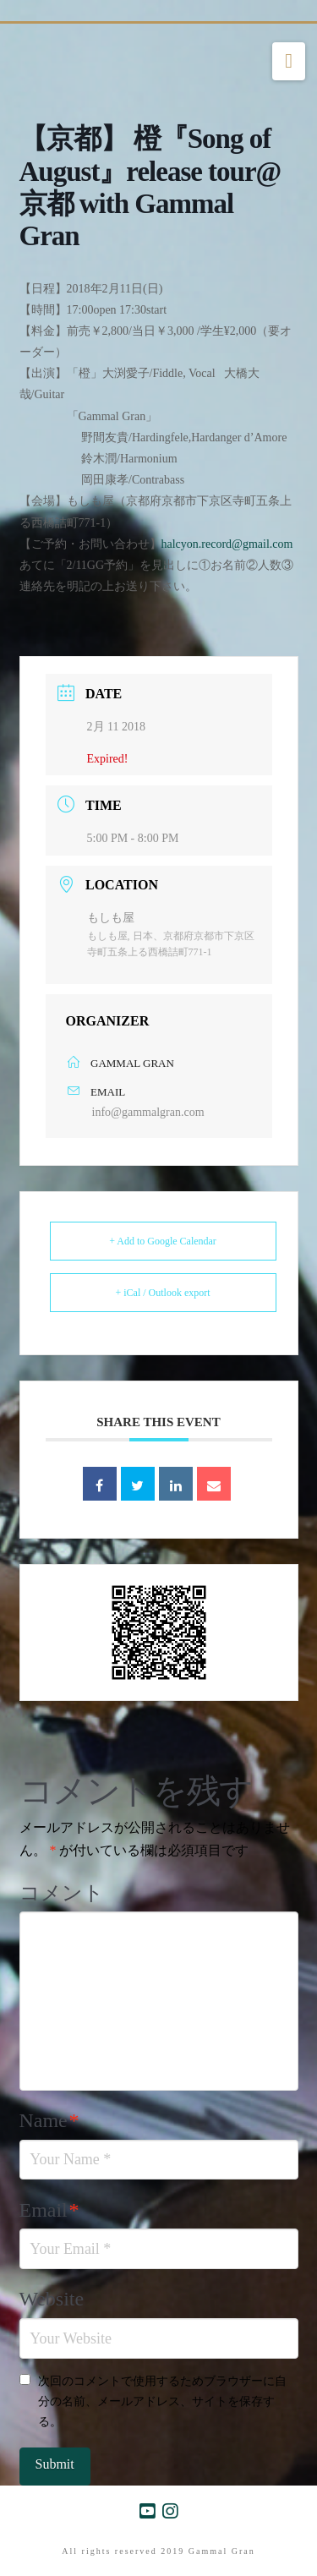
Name (49, 2120)
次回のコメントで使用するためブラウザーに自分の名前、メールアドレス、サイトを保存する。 (162, 2401)
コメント (61, 1893)
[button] (288, 61)
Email (49, 2210)
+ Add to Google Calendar (162, 1241)
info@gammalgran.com (148, 1112)
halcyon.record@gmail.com (227, 544)
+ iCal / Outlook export (162, 1293)
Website (52, 2299)
